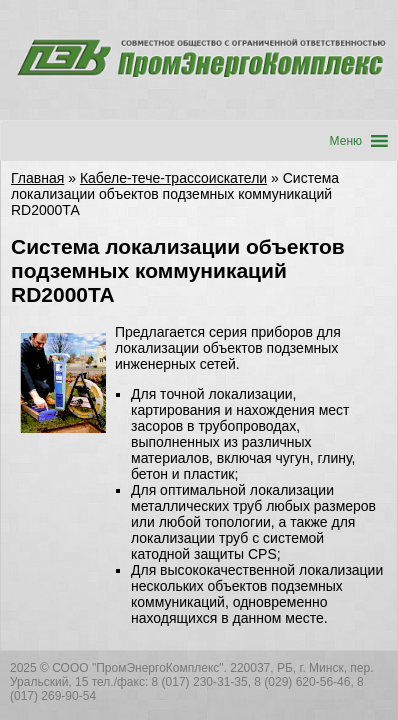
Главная (37, 178)
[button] (346, 141)
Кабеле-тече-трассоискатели (173, 178)
